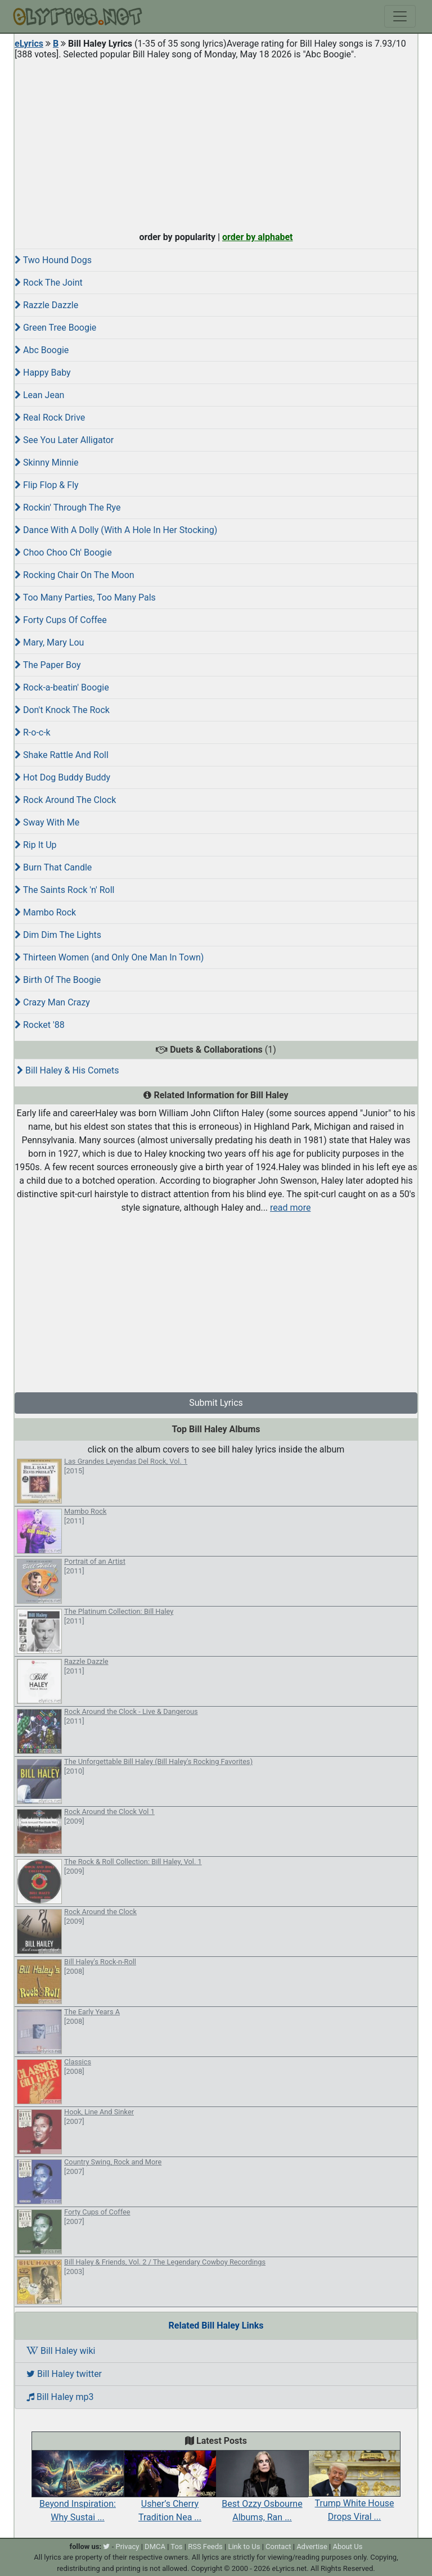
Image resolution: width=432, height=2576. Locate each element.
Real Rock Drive (50, 417)
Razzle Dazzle (46, 305)
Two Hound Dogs (53, 260)
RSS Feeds (205, 2546)
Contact (278, 2546)
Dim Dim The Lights (58, 935)
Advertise (311, 2546)
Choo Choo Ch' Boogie (63, 552)
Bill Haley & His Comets (68, 1070)
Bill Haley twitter (64, 2374)
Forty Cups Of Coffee (61, 620)
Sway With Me (47, 822)
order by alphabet (257, 237)
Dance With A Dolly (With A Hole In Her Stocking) (116, 530)
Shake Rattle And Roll (62, 755)
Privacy (127, 2546)
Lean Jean (39, 395)
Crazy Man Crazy (52, 1002)
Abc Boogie (42, 350)
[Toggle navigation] (400, 16)
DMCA (155, 2546)
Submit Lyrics (216, 1402)
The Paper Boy (48, 665)
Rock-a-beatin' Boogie (62, 687)
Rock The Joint (49, 282)
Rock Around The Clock (65, 800)
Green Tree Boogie (55, 327)
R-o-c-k (33, 732)
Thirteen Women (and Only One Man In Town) (109, 957)
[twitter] (106, 2546)
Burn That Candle (53, 867)
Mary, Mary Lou (49, 642)
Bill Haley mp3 (60, 2397)
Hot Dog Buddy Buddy (62, 777)
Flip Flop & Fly (47, 485)
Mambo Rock (45, 912)
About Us (347, 2546)
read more (290, 1207)
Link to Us (244, 2546)
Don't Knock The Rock (62, 710)
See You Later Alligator (64, 440)
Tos (176, 2546)
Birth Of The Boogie (58, 980)
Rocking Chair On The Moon (74, 575)
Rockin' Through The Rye (67, 507)
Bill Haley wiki (60, 2350)
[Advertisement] (216, 143)
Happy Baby (43, 372)
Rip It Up (36, 845)
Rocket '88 (40, 1024)
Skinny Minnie (47, 462)
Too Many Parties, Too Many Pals (85, 597)
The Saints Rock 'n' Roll (65, 890)
